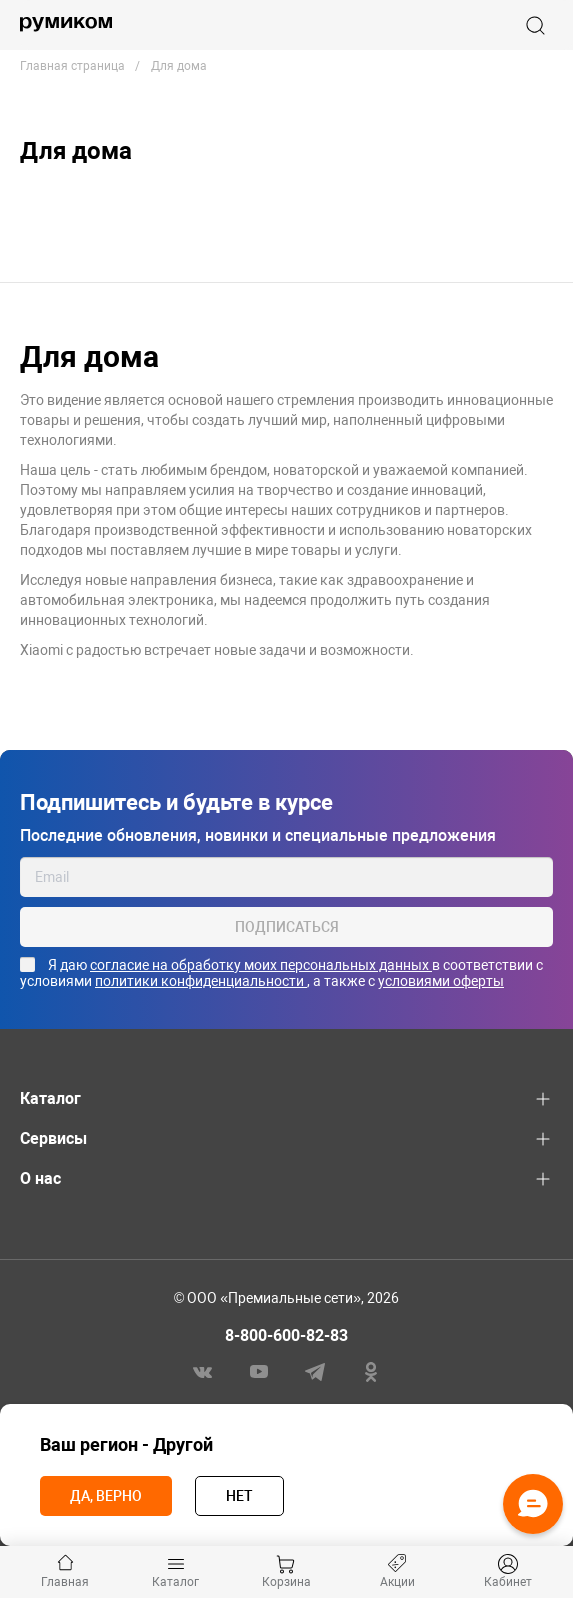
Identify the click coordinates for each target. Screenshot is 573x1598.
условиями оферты (441, 981)
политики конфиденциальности (201, 981)
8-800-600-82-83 (286, 1335)
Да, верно (106, 1496)
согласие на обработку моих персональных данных (261, 965)
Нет (239, 1496)
